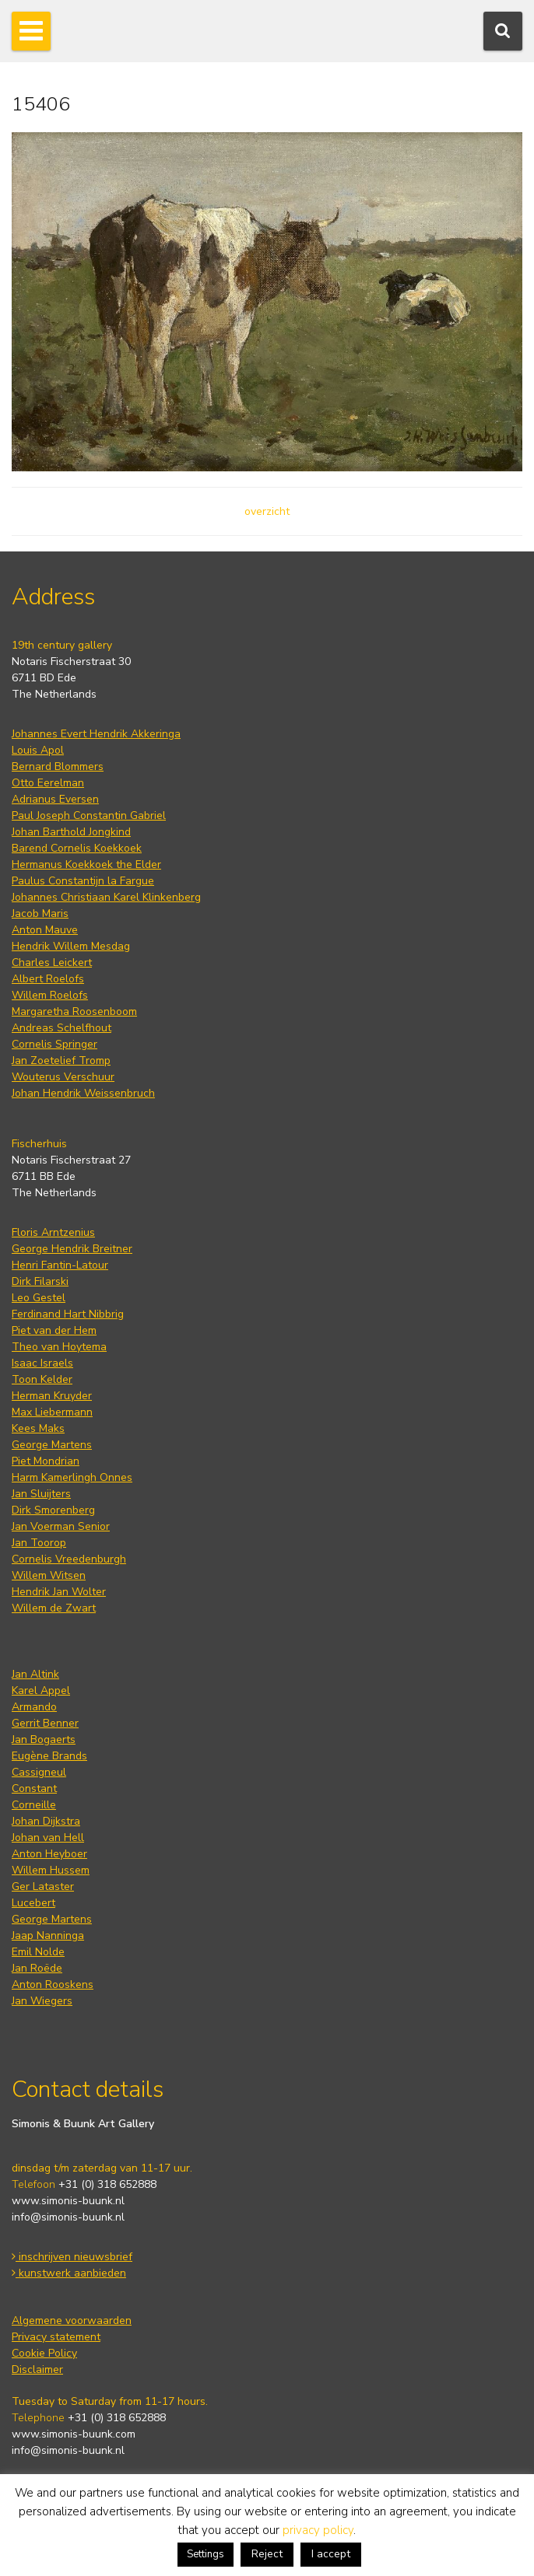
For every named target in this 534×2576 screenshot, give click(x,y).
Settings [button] (205, 2554)
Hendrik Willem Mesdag (71, 946)
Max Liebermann (52, 1412)
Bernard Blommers (58, 766)
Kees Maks (38, 1428)
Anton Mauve (45, 929)
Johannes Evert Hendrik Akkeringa (96, 733)
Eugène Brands (49, 1755)
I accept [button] (330, 2553)
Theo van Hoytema (59, 1346)
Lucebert (33, 1902)
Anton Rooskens (52, 1984)
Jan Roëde (37, 1968)
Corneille (34, 1804)
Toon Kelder (42, 1379)
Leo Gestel (38, 1297)
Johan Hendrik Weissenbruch (83, 1093)
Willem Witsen (49, 1575)
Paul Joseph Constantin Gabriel (89, 815)
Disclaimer (37, 2369)
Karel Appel (41, 1690)
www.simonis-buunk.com (73, 2434)
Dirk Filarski (40, 1281)
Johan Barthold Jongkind (71, 831)
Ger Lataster (43, 1886)
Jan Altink (35, 1674)
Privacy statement (56, 2336)
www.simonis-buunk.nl (68, 2200)
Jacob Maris (40, 913)
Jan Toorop (39, 1542)
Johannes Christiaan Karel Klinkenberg (106, 897)
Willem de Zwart (54, 1608)
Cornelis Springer (54, 1044)
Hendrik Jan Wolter (59, 1591)
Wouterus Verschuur (63, 1076)
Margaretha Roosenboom (74, 1011)
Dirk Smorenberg (53, 1510)
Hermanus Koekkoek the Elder (86, 864)
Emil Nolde (38, 1951)
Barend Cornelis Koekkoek (77, 848)
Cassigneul (39, 1772)
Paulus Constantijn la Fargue (83, 880)
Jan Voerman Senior (61, 1526)
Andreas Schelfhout (61, 1027)
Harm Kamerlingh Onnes (72, 1477)
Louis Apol (38, 750)
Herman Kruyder (52, 1395)
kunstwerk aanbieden (69, 2273)
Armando (34, 1706)
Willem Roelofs (50, 995)
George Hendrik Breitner (72, 1248)
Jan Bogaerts (44, 1739)
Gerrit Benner (45, 1723)
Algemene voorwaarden (72, 2320)
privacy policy (318, 2530)
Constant (34, 1788)
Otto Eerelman (48, 782)
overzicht (267, 511)
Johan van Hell (48, 1837)
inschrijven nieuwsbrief (72, 2256)
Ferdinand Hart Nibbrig (68, 1314)
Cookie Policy (44, 2353)
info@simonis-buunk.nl (68, 2217)
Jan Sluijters (41, 1493)
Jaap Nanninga (48, 1935)
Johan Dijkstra (46, 1821)
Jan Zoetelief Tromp (61, 1060)
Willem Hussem (51, 1870)
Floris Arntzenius (53, 1232)
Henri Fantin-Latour (60, 1265)
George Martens (52, 1444)
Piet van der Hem (54, 1330)
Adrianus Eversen (55, 799)
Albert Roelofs (48, 978)
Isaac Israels (42, 1363)
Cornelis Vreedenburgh (69, 1559)
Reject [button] (267, 2553)
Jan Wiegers (42, 2000)
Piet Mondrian (45, 1461)
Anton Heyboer (49, 1853)
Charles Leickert (52, 962)
